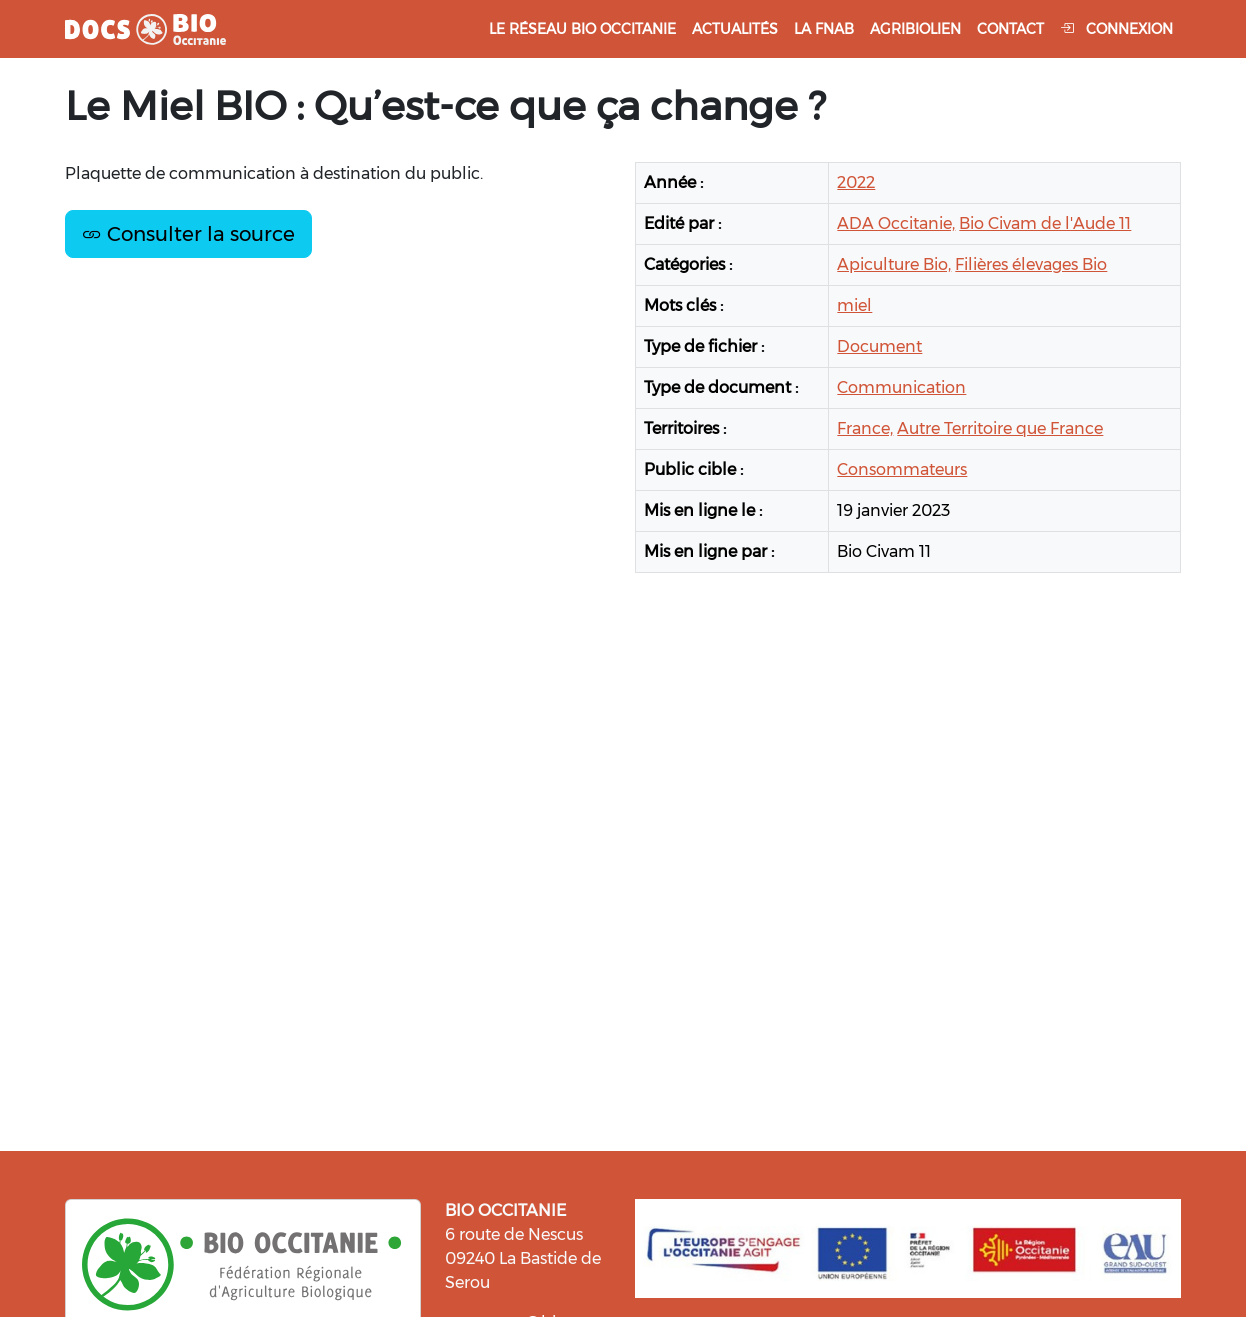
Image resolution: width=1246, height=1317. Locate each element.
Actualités (735, 29)
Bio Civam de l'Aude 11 (1045, 223)
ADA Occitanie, (896, 223)
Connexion (1116, 29)
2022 (856, 182)
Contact (1010, 29)
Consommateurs (902, 469)
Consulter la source (188, 234)
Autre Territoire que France (1000, 428)
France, (865, 428)
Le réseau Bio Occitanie (582, 29)
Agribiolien (915, 29)
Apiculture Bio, (894, 264)
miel (854, 305)
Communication (901, 387)
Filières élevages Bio (1031, 264)
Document (879, 346)
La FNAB (824, 29)
